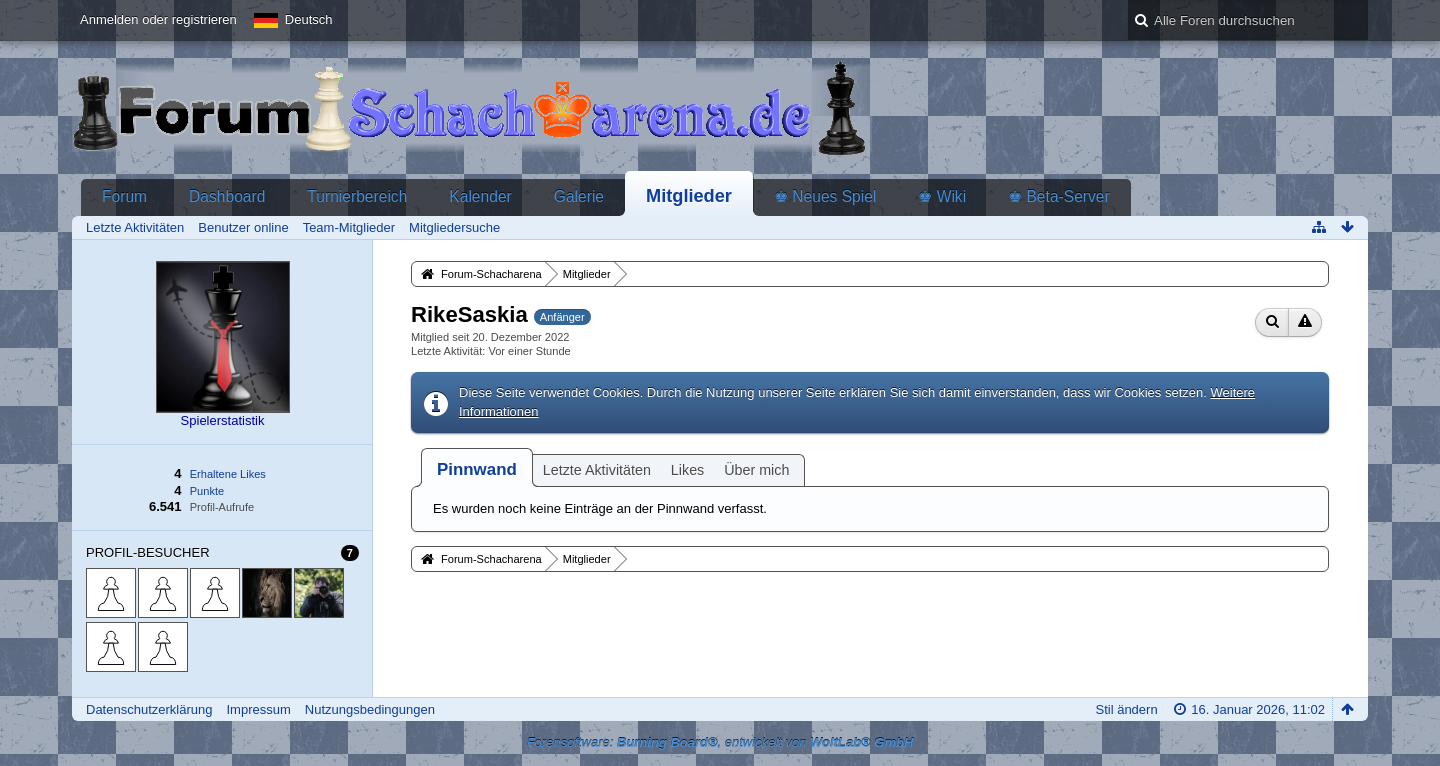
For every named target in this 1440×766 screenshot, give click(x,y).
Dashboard (227, 196)
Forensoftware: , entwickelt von (720, 742)
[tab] (477, 469)
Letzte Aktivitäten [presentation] (597, 470)
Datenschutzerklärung (149, 709)
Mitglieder (689, 196)
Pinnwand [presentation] (477, 469)
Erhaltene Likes (228, 474)
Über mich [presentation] (756, 470)
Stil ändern (1126, 709)
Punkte (207, 491)
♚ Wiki (942, 196)
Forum (124, 196)
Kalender (480, 196)
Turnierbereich (357, 196)
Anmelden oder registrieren (158, 19)
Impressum (258, 709)
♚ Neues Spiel (825, 196)
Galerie (579, 196)
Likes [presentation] (687, 470)
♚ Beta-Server (1059, 196)
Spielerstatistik (223, 420)
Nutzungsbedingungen (370, 709)
